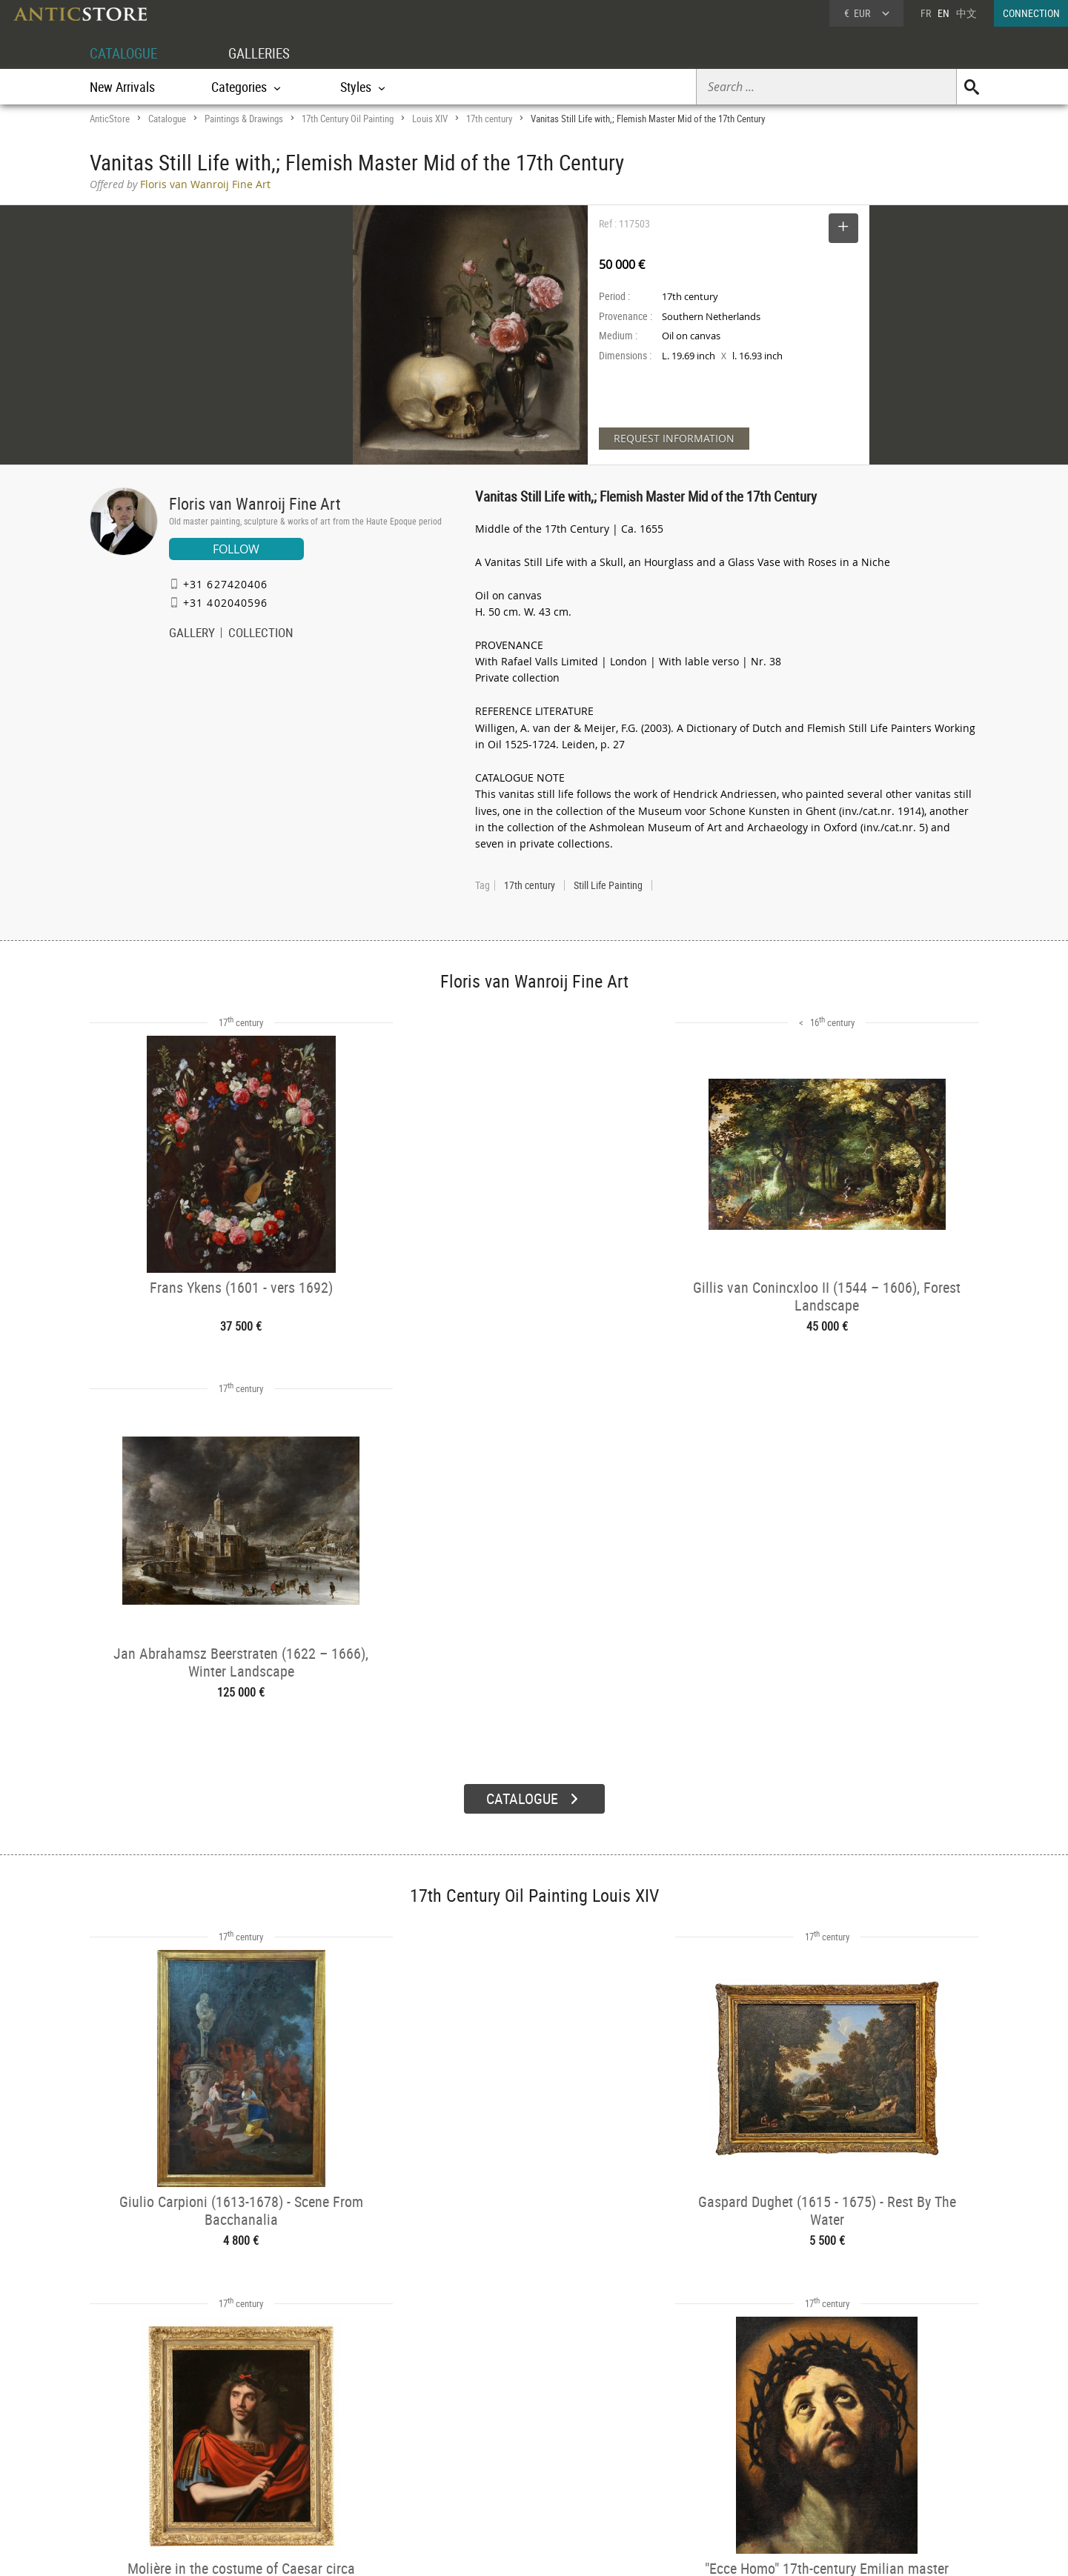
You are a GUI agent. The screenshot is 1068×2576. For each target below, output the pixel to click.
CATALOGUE (126, 53)
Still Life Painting (608, 885)
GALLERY (192, 634)
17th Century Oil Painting (348, 118)
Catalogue (167, 118)
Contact (841, 2459)
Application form (151, 2472)
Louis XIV (430, 118)
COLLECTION (260, 634)
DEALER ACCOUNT (145, 2419)
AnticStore (110, 118)
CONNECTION (1031, 13)
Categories (308, 2439)
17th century (489, 118)
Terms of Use (459, 2550)
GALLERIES (266, 53)
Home (837, 2444)
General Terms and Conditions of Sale (564, 2550)
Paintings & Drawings (244, 118)
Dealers (482, 2439)
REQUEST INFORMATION (674, 438)
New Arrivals (122, 87)
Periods (302, 2476)
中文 (966, 13)
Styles (299, 2457)
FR (926, 13)
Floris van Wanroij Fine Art (255, 503)
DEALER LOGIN (169, 2446)
